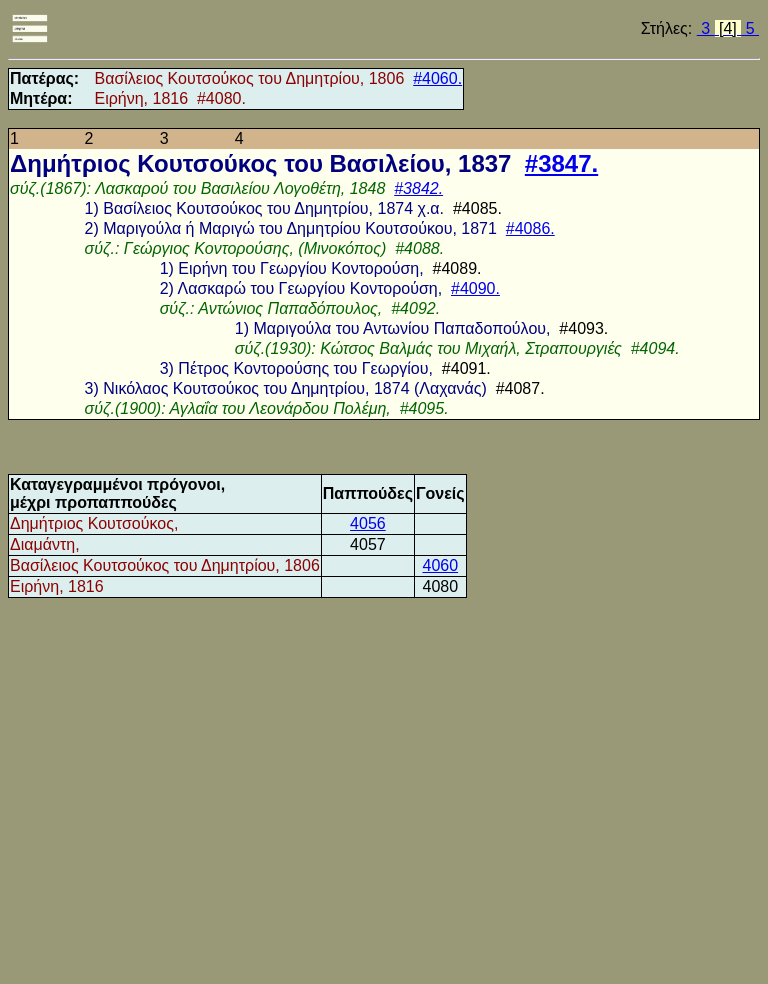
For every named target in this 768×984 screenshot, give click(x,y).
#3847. (561, 163)
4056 (368, 523)
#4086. (530, 228)
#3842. (418, 188)
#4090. (475, 288)
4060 (441, 565)
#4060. (437, 78)
